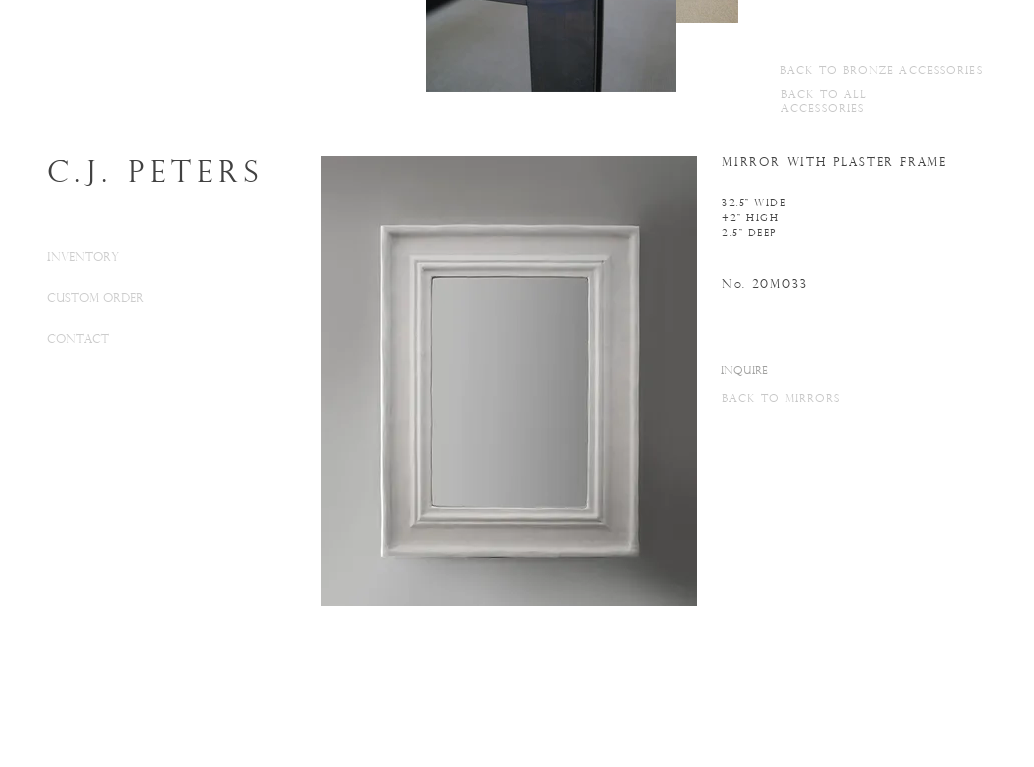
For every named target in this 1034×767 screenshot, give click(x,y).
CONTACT (78, 340)
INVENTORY (83, 258)
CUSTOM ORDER (95, 299)
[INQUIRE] (744, 372)
